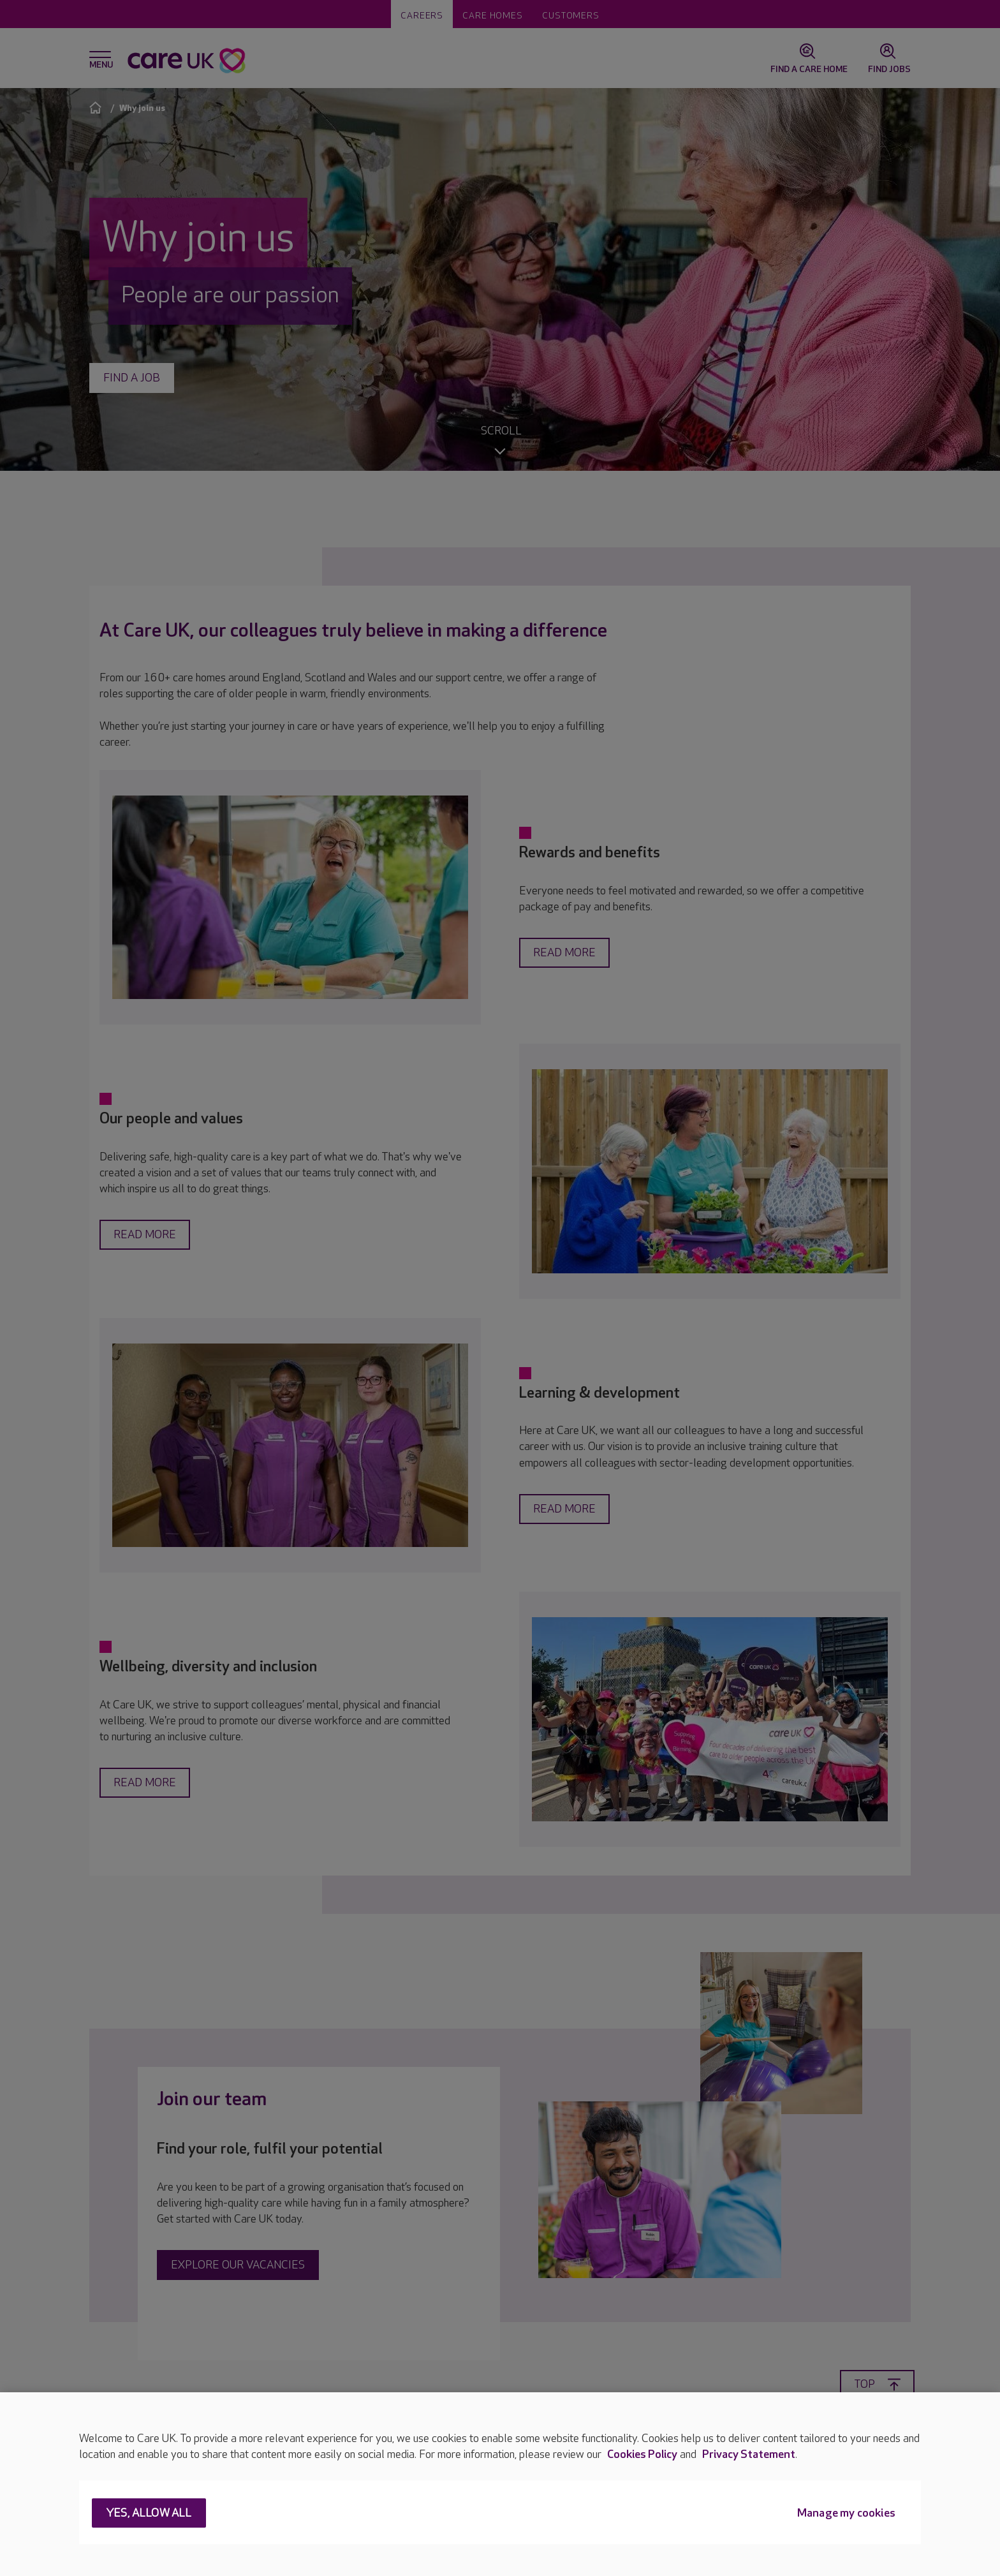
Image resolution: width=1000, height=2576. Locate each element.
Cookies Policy (642, 2454)
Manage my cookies (846, 2513)
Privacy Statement (748, 2454)
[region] (500, 2484)
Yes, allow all (149, 2513)
